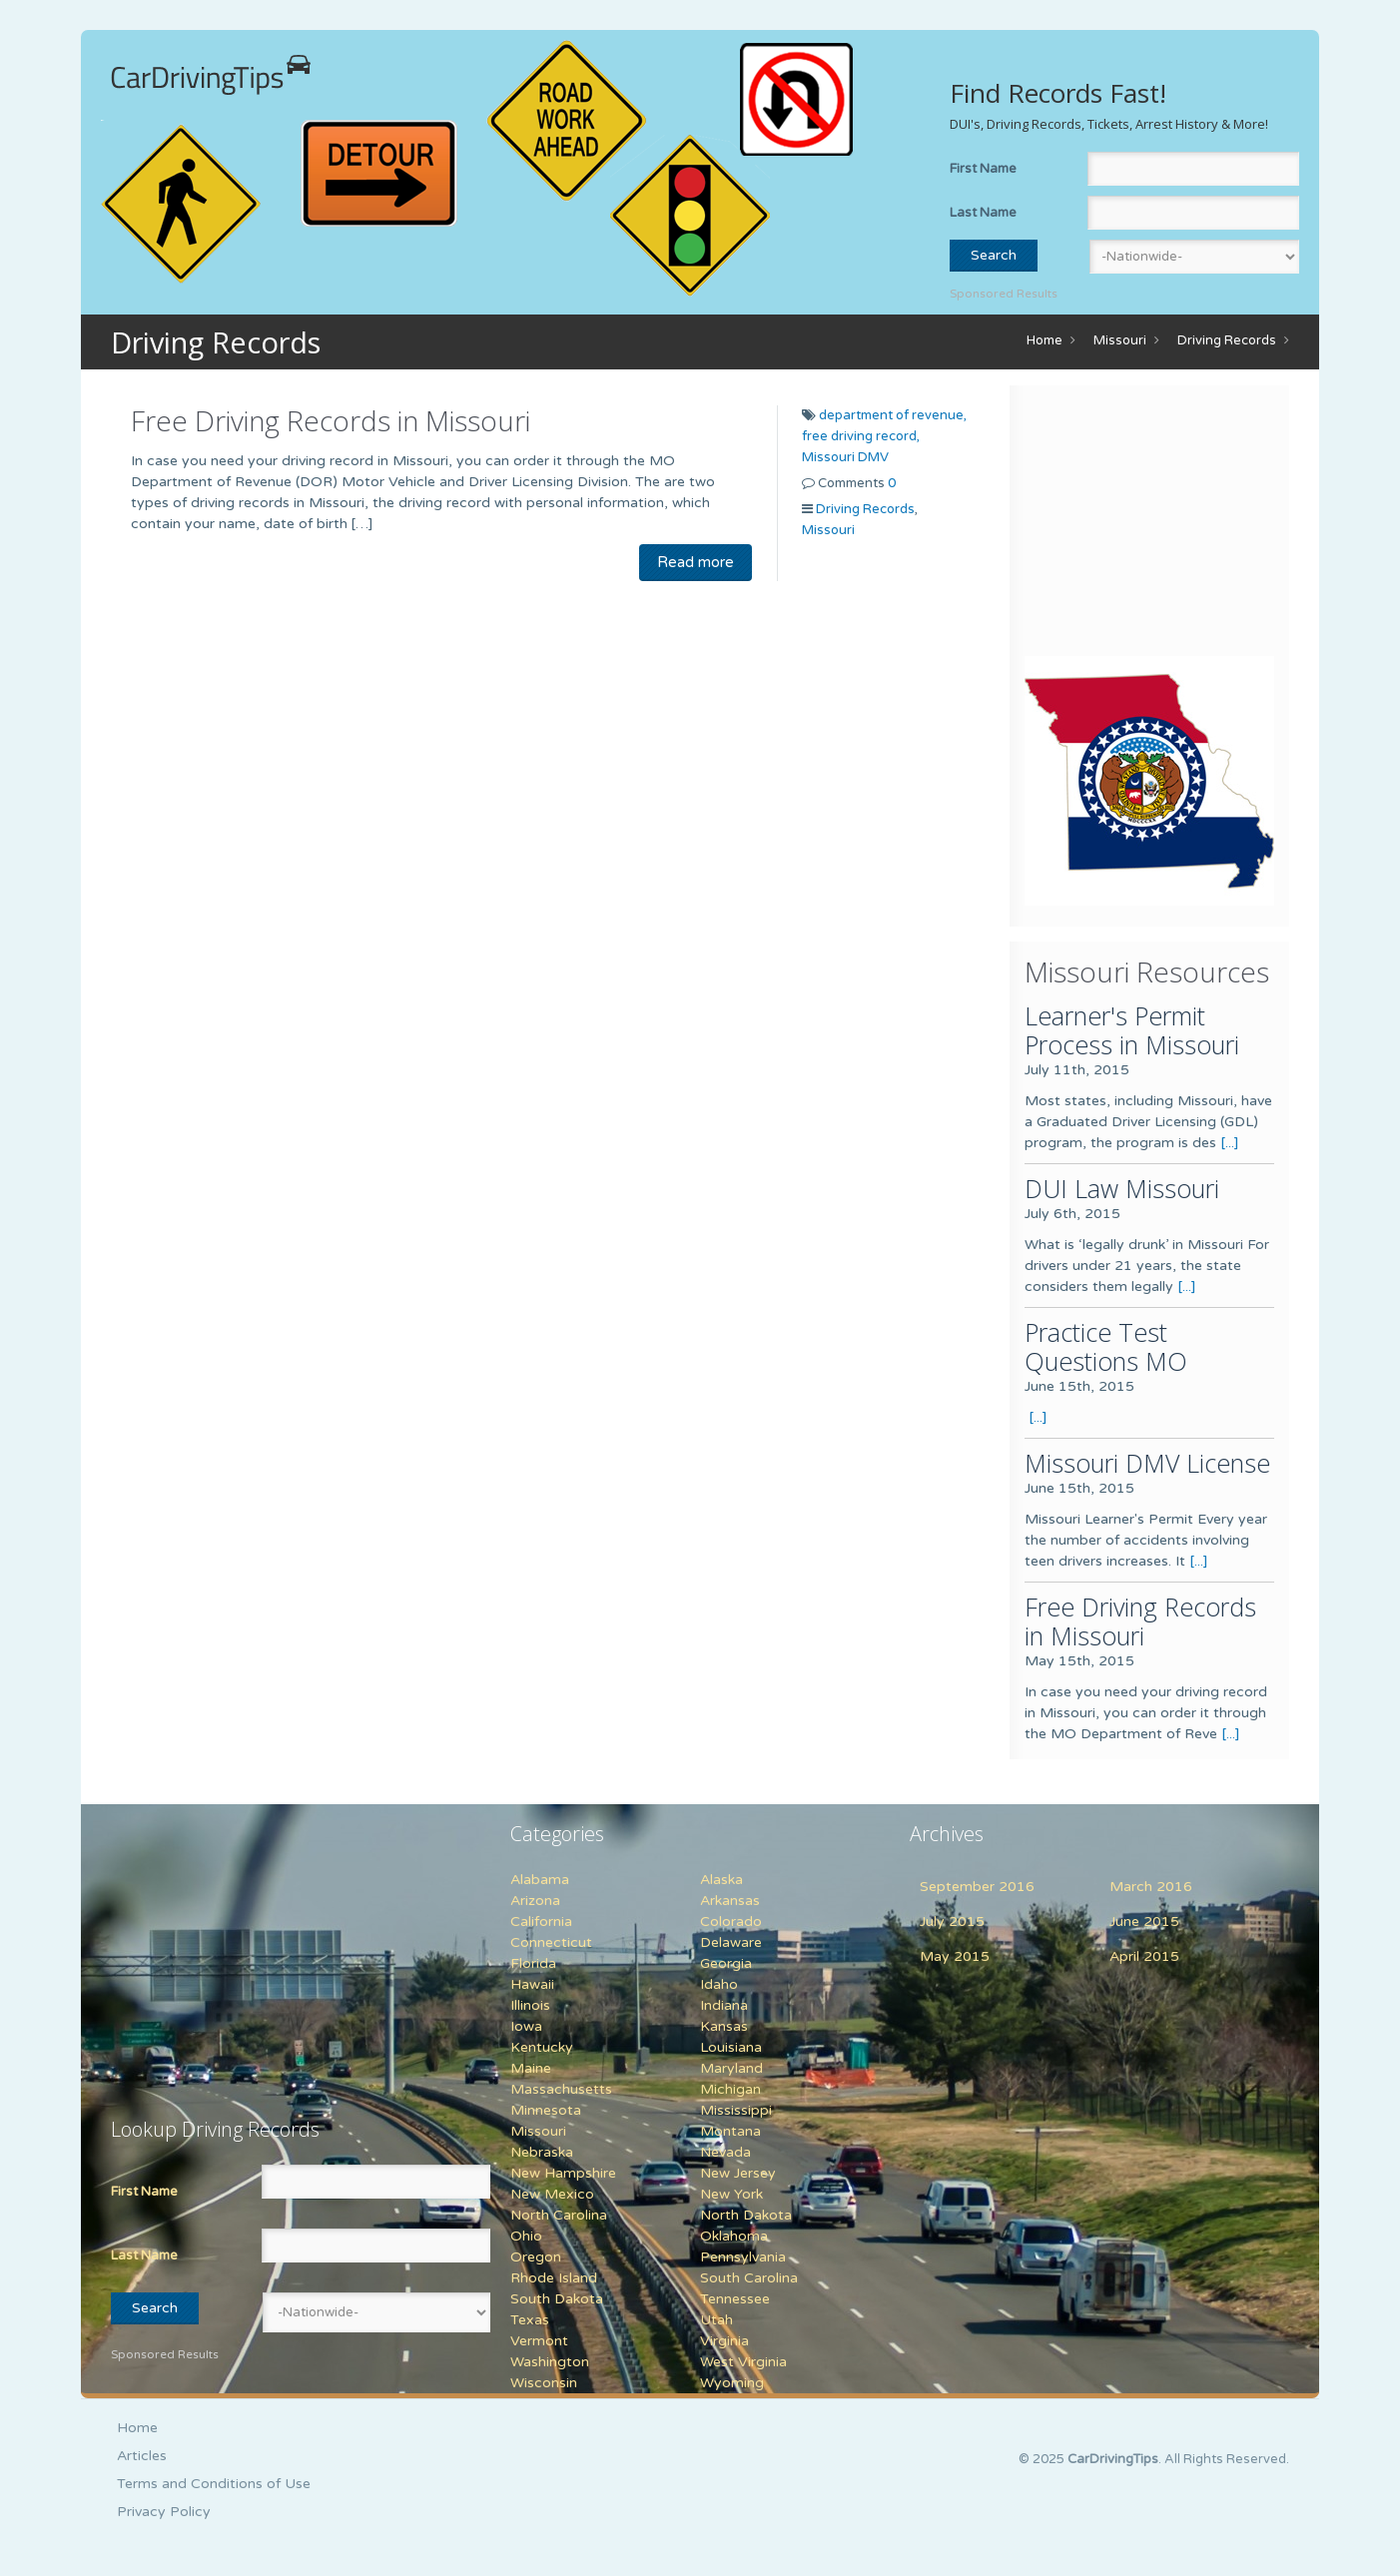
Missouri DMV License (1147, 1463)
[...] (1229, 1142)
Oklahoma (734, 2236)
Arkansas (730, 1900)
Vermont (539, 2340)
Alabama (539, 1879)
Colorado (731, 1921)
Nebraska (541, 2152)
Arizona (535, 1900)
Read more (695, 562)
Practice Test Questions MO (1106, 1346)
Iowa (526, 2026)
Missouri (1119, 340)
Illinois (530, 2005)
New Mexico (552, 2194)
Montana (730, 2131)
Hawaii (532, 1984)
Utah (716, 2319)
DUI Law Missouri (1122, 1188)
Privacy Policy (164, 2511)
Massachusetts (561, 2089)
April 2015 (1144, 1956)
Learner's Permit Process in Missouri (1132, 1029)
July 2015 (952, 1921)
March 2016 (1150, 1886)
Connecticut (551, 1942)
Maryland (731, 2068)
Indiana (724, 2005)
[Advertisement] (1149, 525)
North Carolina (558, 2215)
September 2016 (977, 1886)
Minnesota (545, 2110)
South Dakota (556, 2298)
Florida (533, 1963)
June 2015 (1144, 1921)
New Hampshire (563, 2173)
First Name (983, 169)
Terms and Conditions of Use (214, 2483)
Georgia (726, 1963)
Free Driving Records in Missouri (330, 420)
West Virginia (743, 2361)
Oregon (535, 2257)
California (541, 1921)
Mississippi (736, 2110)
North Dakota (746, 2215)
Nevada (725, 2152)
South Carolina (749, 2277)
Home (1044, 340)
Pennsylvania (743, 2257)
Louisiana (731, 2047)
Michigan (730, 2089)
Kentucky (541, 2047)
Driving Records (1226, 340)
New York (731, 2194)
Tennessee (735, 2298)
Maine (530, 2068)
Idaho (719, 1984)
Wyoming (732, 2382)
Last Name (983, 213)
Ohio (526, 2236)
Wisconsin (543, 2382)
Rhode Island (553, 2277)
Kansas (724, 2026)
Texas (529, 2319)
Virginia (724, 2340)
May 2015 (955, 1956)
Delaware (731, 1942)
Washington (549, 2361)
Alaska (721, 1879)
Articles (142, 2455)
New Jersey (738, 2173)
